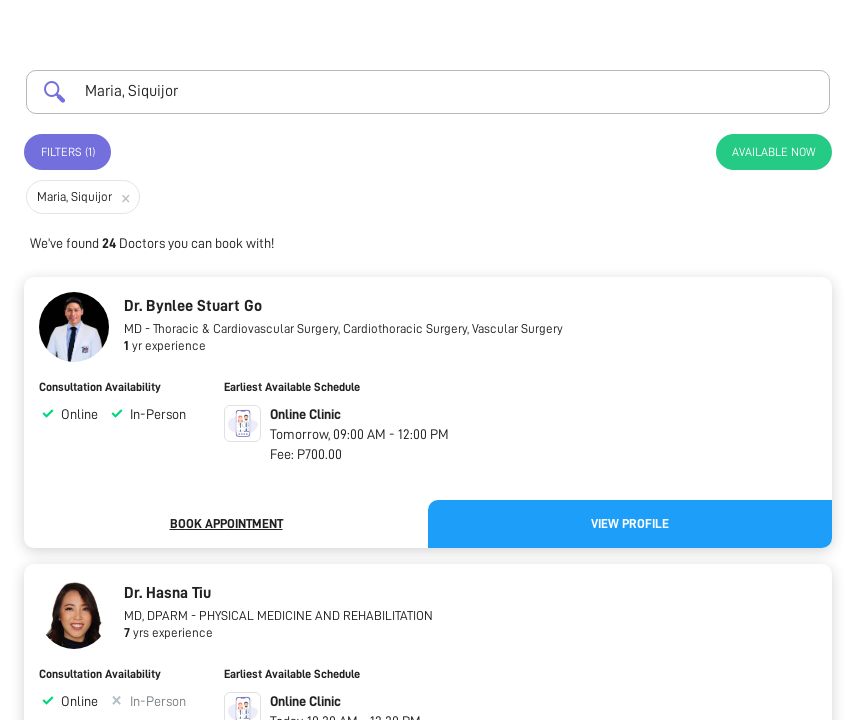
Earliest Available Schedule (292, 387)
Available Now (774, 152)
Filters (68, 152)
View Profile (630, 523)
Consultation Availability (100, 387)
